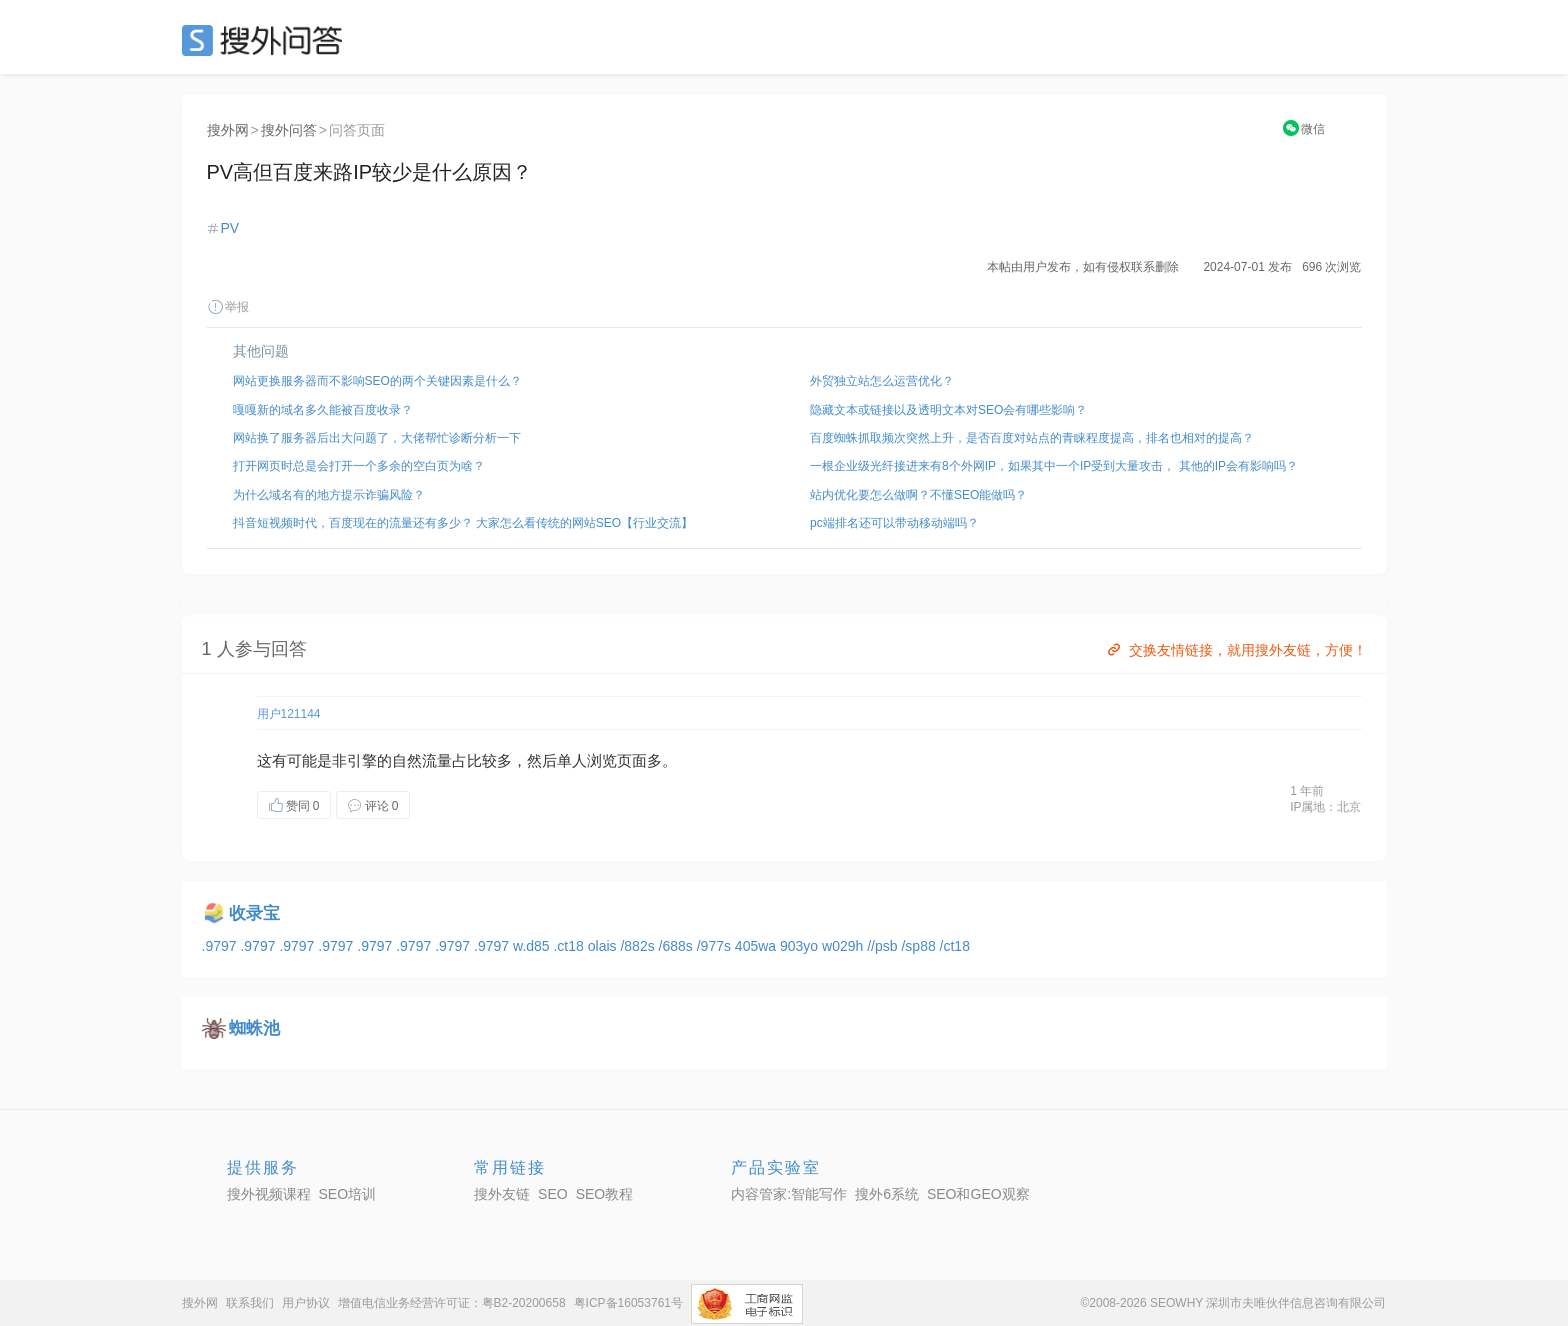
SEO (267, 40)
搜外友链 (502, 1194)
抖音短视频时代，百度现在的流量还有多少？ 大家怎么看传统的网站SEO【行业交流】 (463, 523)
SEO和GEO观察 (978, 1194)
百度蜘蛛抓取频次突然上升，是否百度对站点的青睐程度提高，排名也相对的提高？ (1032, 438)
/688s (678, 946)
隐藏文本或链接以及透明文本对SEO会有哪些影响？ (948, 410)
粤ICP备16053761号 (628, 1303)
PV (230, 228)
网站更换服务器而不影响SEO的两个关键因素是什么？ (377, 381)
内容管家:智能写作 (789, 1194)
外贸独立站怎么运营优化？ (882, 381)
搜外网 (228, 130)
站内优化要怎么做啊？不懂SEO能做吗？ (918, 495)
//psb (884, 946)
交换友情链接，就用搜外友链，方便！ (1235, 650)
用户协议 (306, 1303)
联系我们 (250, 1303)
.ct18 (570, 946)
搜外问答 (289, 130)
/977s (716, 946)
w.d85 (533, 946)
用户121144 (289, 714)
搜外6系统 (887, 1194)
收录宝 (254, 913)
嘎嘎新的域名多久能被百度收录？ (323, 410)
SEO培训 (348, 1194)
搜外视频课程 (269, 1194)
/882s (639, 946)
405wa (757, 946)
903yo (801, 946)
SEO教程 (605, 1194)
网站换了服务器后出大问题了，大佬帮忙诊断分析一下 (377, 438)
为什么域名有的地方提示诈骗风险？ (329, 495)
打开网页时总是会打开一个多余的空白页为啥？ (359, 466)
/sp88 (920, 946)
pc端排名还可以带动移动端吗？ (894, 523)
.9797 (221, 946)
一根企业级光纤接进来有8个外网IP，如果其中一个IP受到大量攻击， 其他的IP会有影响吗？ (1054, 466)
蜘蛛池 (254, 1028)
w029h (844, 946)
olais (604, 946)
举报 (228, 307)
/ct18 (955, 946)
